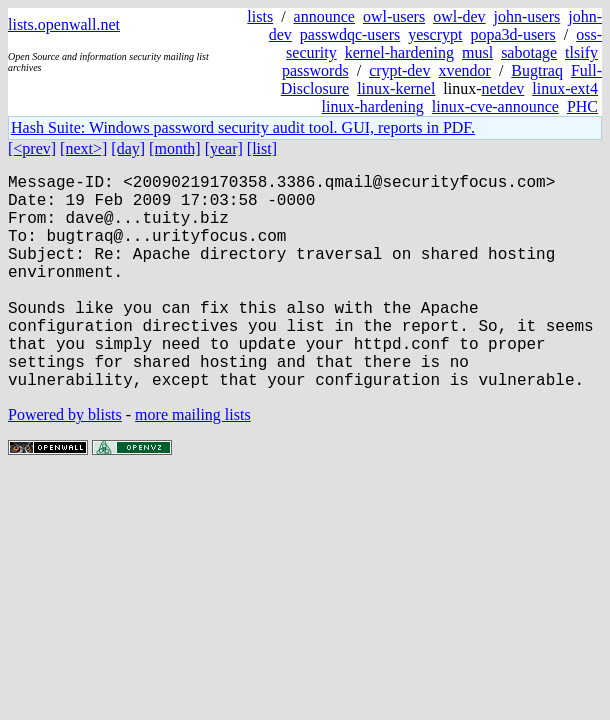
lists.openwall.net (64, 24)
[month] (175, 148)
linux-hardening (373, 106)
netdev (503, 88)
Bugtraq (537, 70)
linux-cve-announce (495, 106)
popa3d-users (512, 34)
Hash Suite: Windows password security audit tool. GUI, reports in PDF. (243, 127)
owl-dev (459, 16)
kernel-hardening (399, 52)
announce (324, 16)
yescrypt (435, 34)
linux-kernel (396, 88)
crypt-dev (399, 70)
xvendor (464, 70)
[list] (262, 148)
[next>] (83, 148)
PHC (582, 106)
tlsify (581, 52)
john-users (527, 16)
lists (260, 16)
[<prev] (32, 148)
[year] (224, 148)
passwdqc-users (350, 34)
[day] (128, 148)
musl (477, 52)
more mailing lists (193, 462)
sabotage (529, 52)
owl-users (394, 16)
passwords (315, 70)
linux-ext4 (565, 88)
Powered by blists (65, 462)
